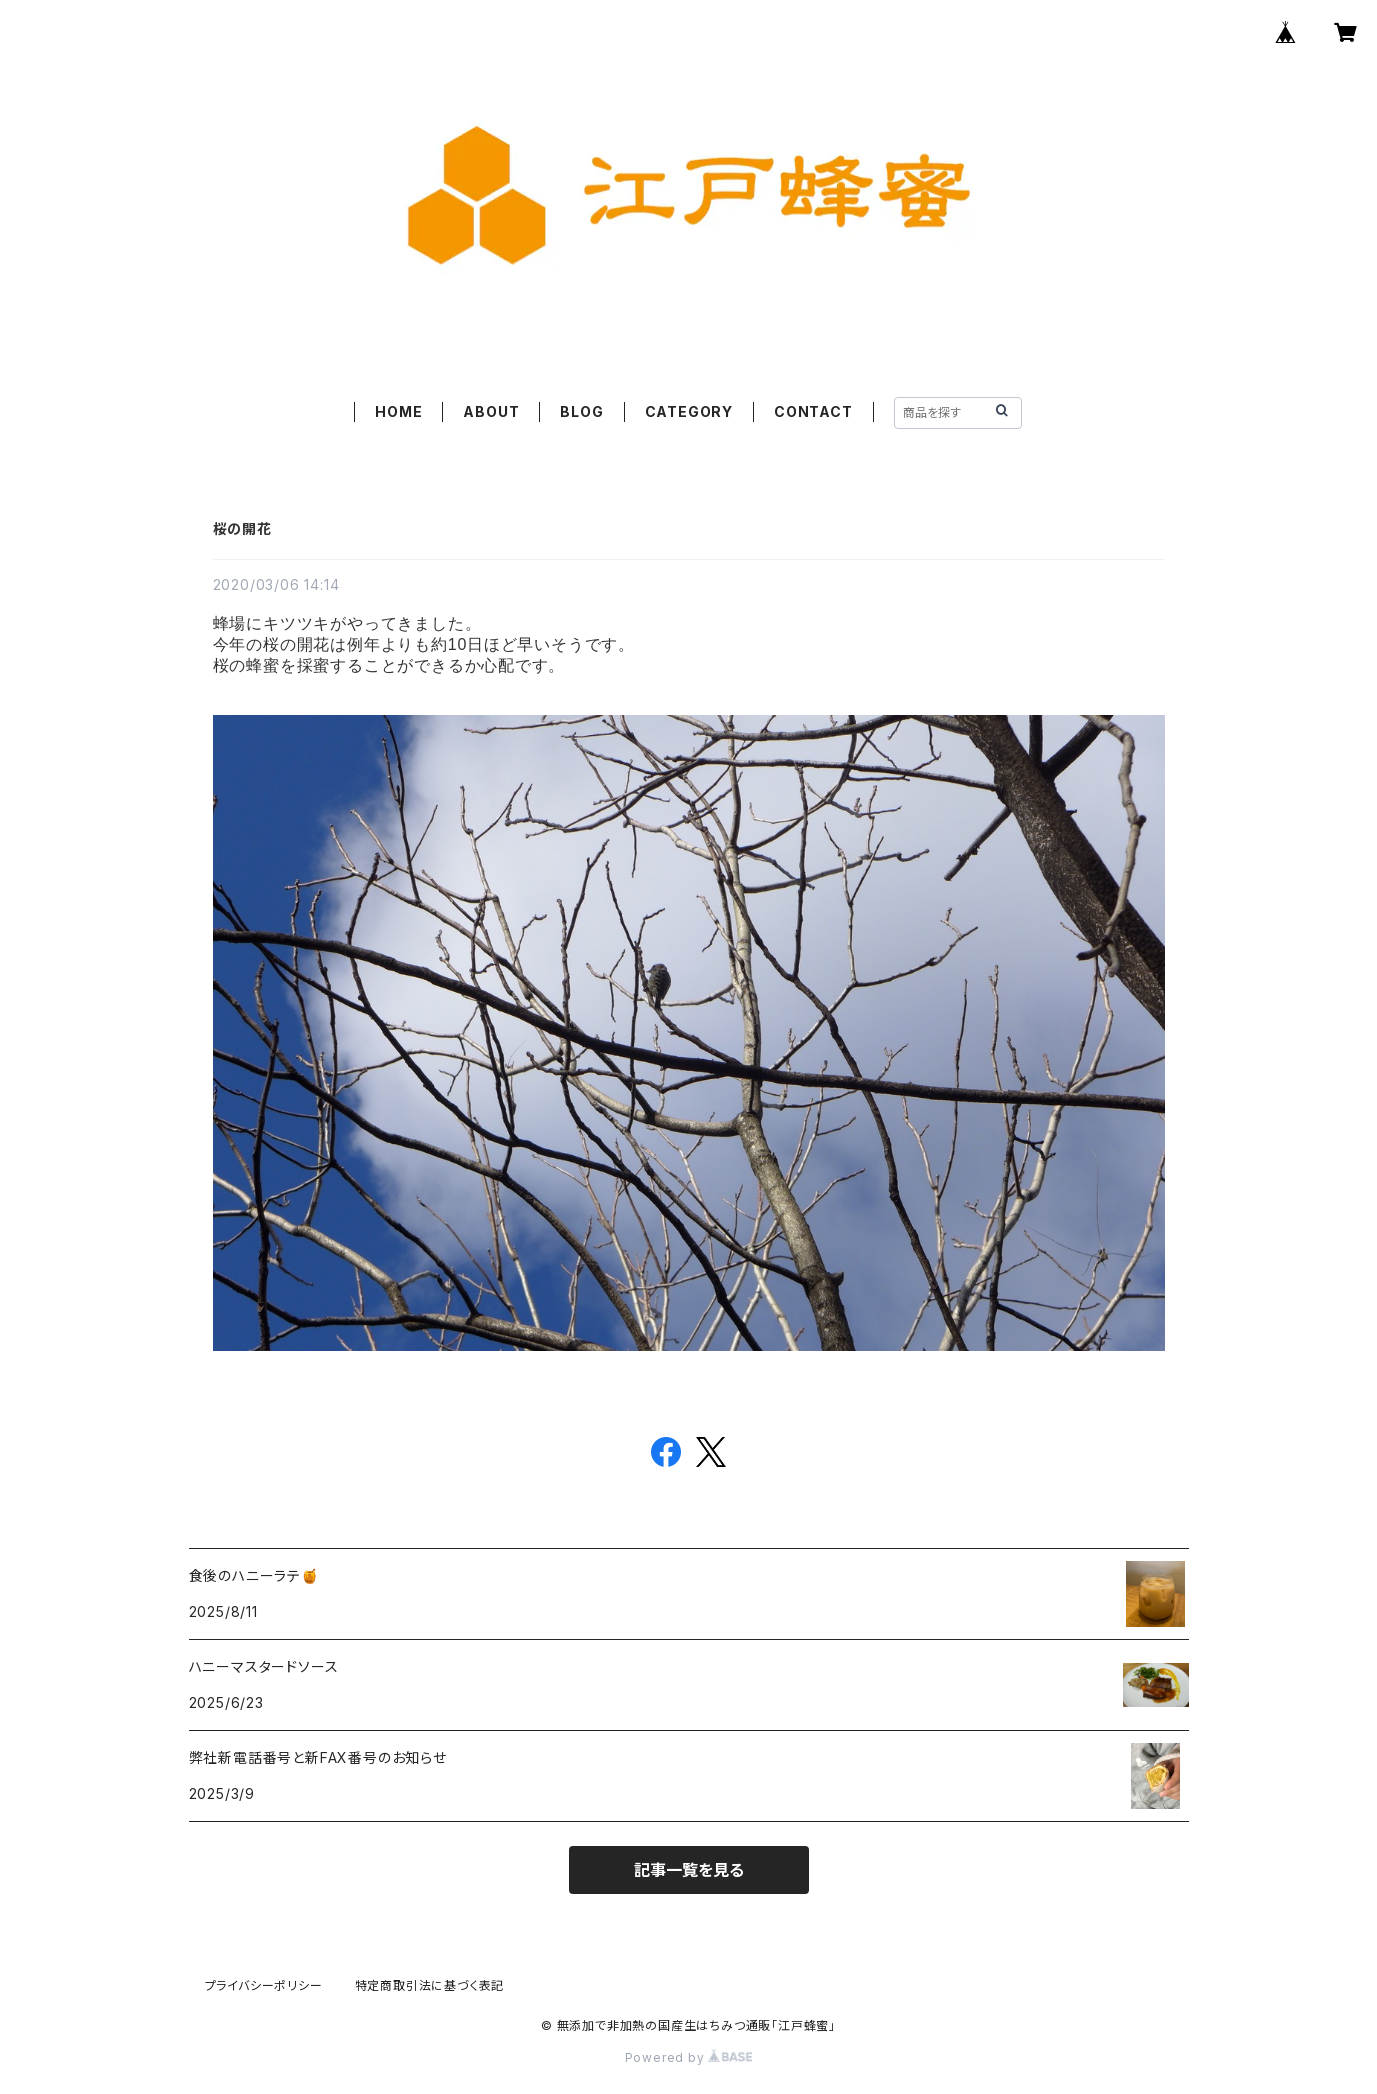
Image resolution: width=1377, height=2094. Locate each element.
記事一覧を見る (689, 1870)
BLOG (581, 411)
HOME (398, 411)
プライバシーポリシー (264, 1985)
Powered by (689, 2057)
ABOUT (491, 411)
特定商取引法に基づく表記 (430, 1985)
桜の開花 (242, 528)
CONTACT (813, 411)
